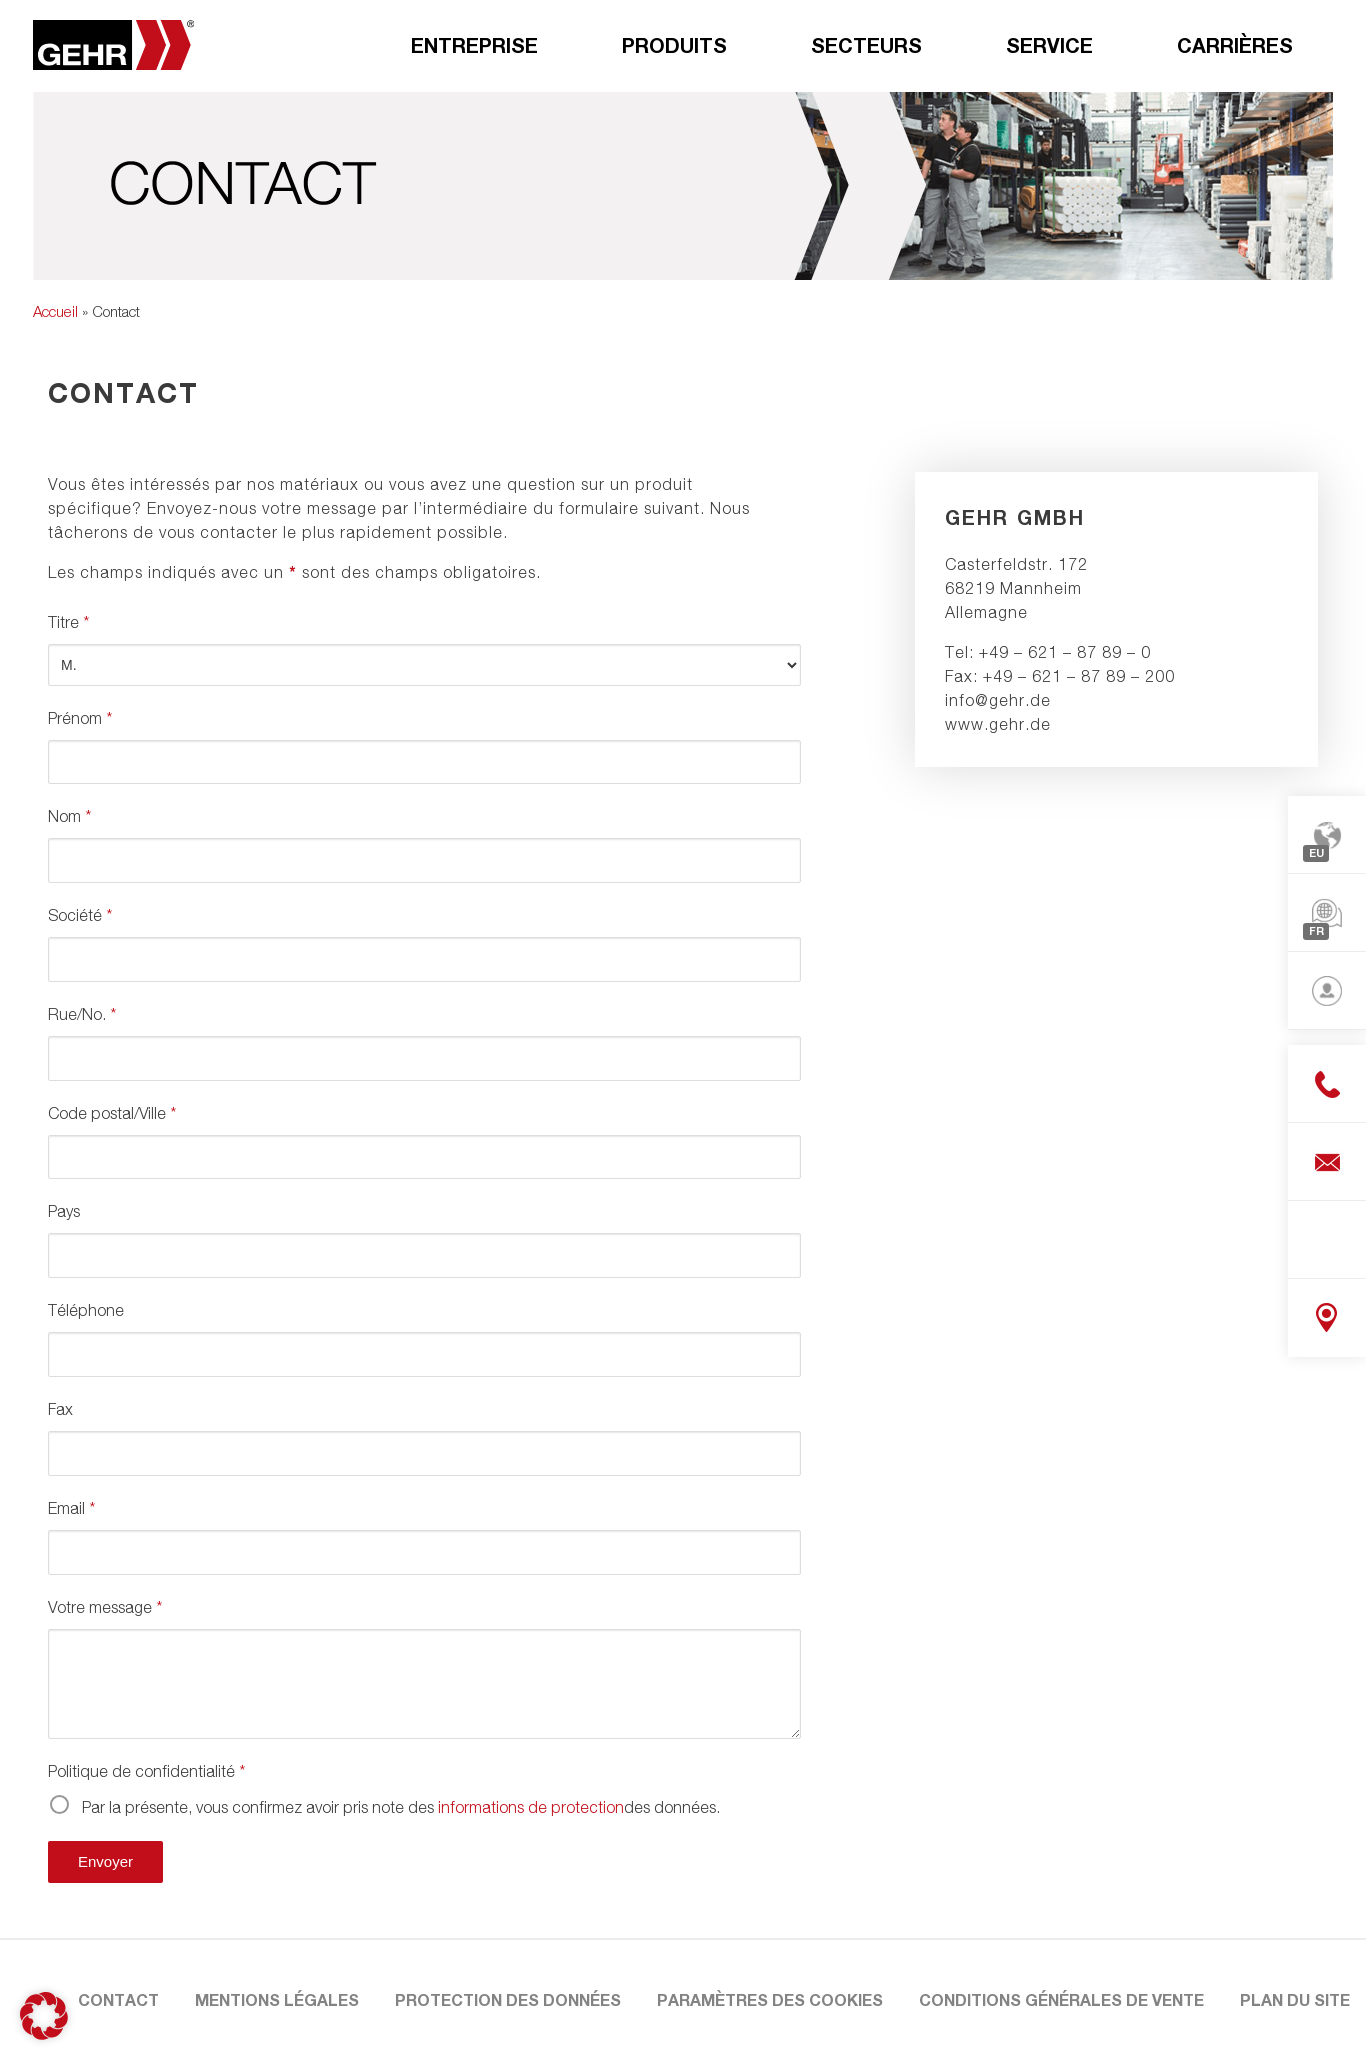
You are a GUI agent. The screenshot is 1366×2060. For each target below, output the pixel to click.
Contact (118, 1999)
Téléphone (86, 1310)
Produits (674, 45)
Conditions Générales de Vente (1061, 1999)
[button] (44, 2016)
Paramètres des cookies (770, 1999)
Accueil (55, 311)
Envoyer (105, 1861)
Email (71, 1508)
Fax (60, 1409)
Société (80, 915)
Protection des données (508, 1999)
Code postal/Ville (112, 1113)
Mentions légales (277, 1999)
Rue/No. (82, 1014)
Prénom (80, 718)
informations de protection (531, 1807)
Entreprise (474, 45)
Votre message (105, 1607)
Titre (68, 622)
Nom (69, 816)
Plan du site (1295, 1999)
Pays (64, 1211)
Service (1049, 45)
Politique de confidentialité (146, 1771)
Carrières (1235, 45)
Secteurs (866, 45)
